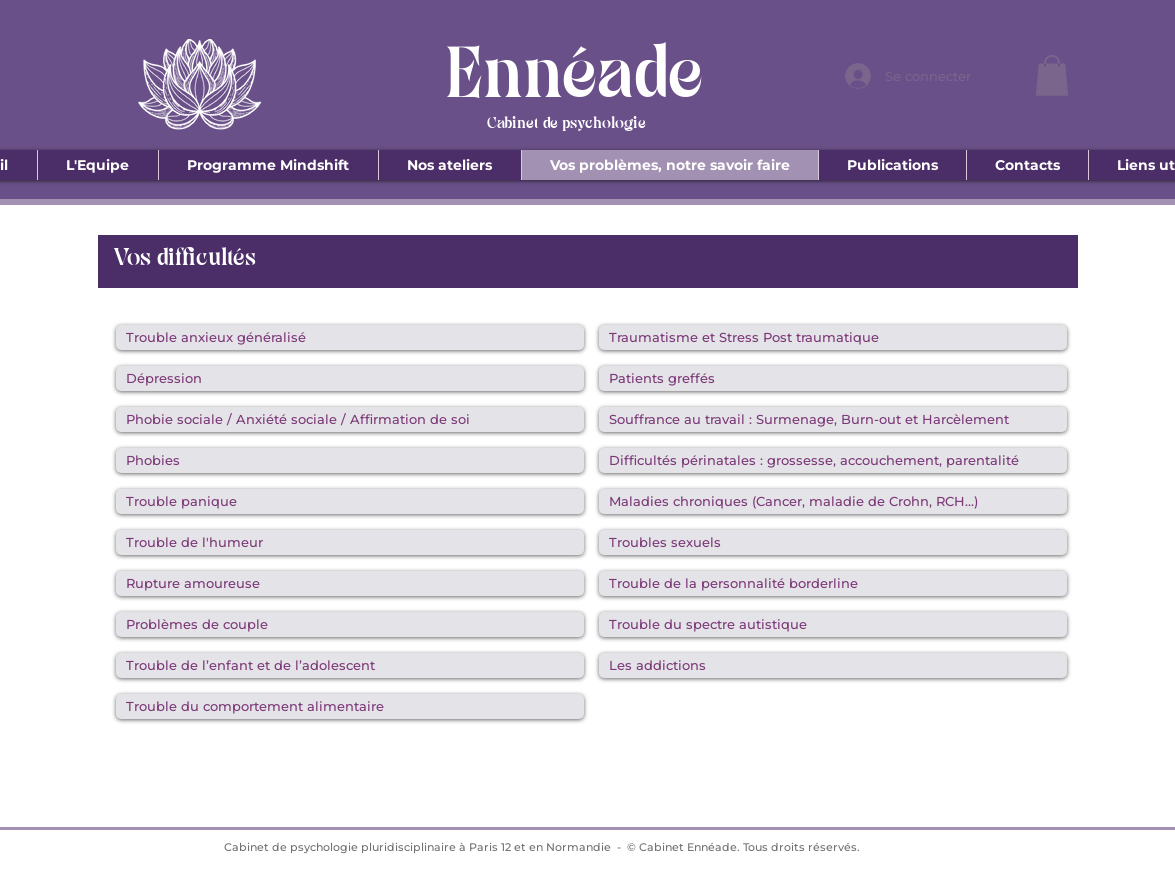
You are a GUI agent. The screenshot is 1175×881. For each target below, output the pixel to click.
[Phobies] (350, 460)
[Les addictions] (833, 665)
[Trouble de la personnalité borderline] (833, 583)
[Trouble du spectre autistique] (833, 624)
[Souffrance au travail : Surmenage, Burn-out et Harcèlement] (833, 419)
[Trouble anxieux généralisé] (350, 337)
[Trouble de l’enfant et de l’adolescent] (350, 665)
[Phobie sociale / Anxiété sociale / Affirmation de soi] (350, 419)
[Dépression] (350, 378)
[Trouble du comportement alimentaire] (350, 706)
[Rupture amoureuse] (350, 583)
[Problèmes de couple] (350, 624)
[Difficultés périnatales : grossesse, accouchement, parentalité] (833, 460)
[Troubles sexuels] (833, 542)
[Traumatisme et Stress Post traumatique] (833, 337)
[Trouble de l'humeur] (350, 542)
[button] (1052, 75)
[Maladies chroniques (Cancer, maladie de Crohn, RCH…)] (833, 501)
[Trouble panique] (350, 501)
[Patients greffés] (833, 378)
